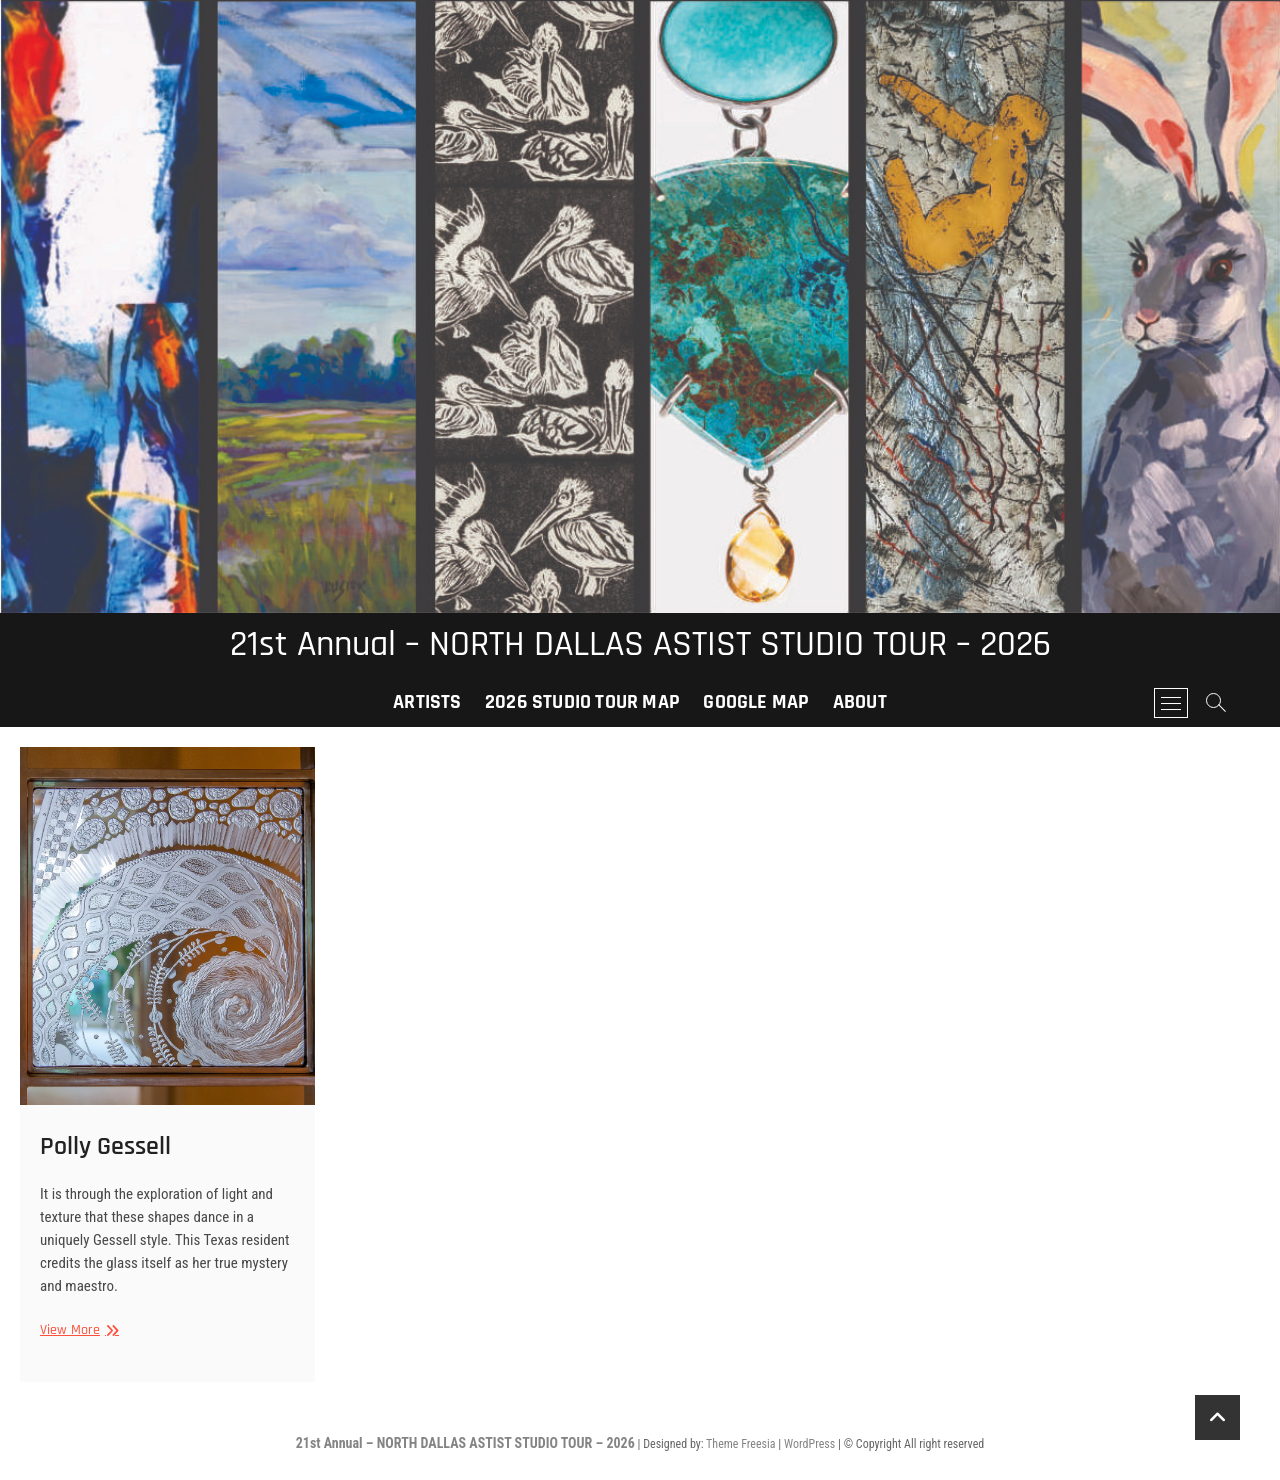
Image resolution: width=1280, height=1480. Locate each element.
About (860, 702)
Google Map (756, 702)
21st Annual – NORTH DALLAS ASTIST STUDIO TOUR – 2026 (640, 645)
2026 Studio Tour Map (582, 702)
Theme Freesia (740, 1444)
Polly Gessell (105, 1146)
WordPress (809, 1444)
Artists (427, 702)
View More (77, 1330)
